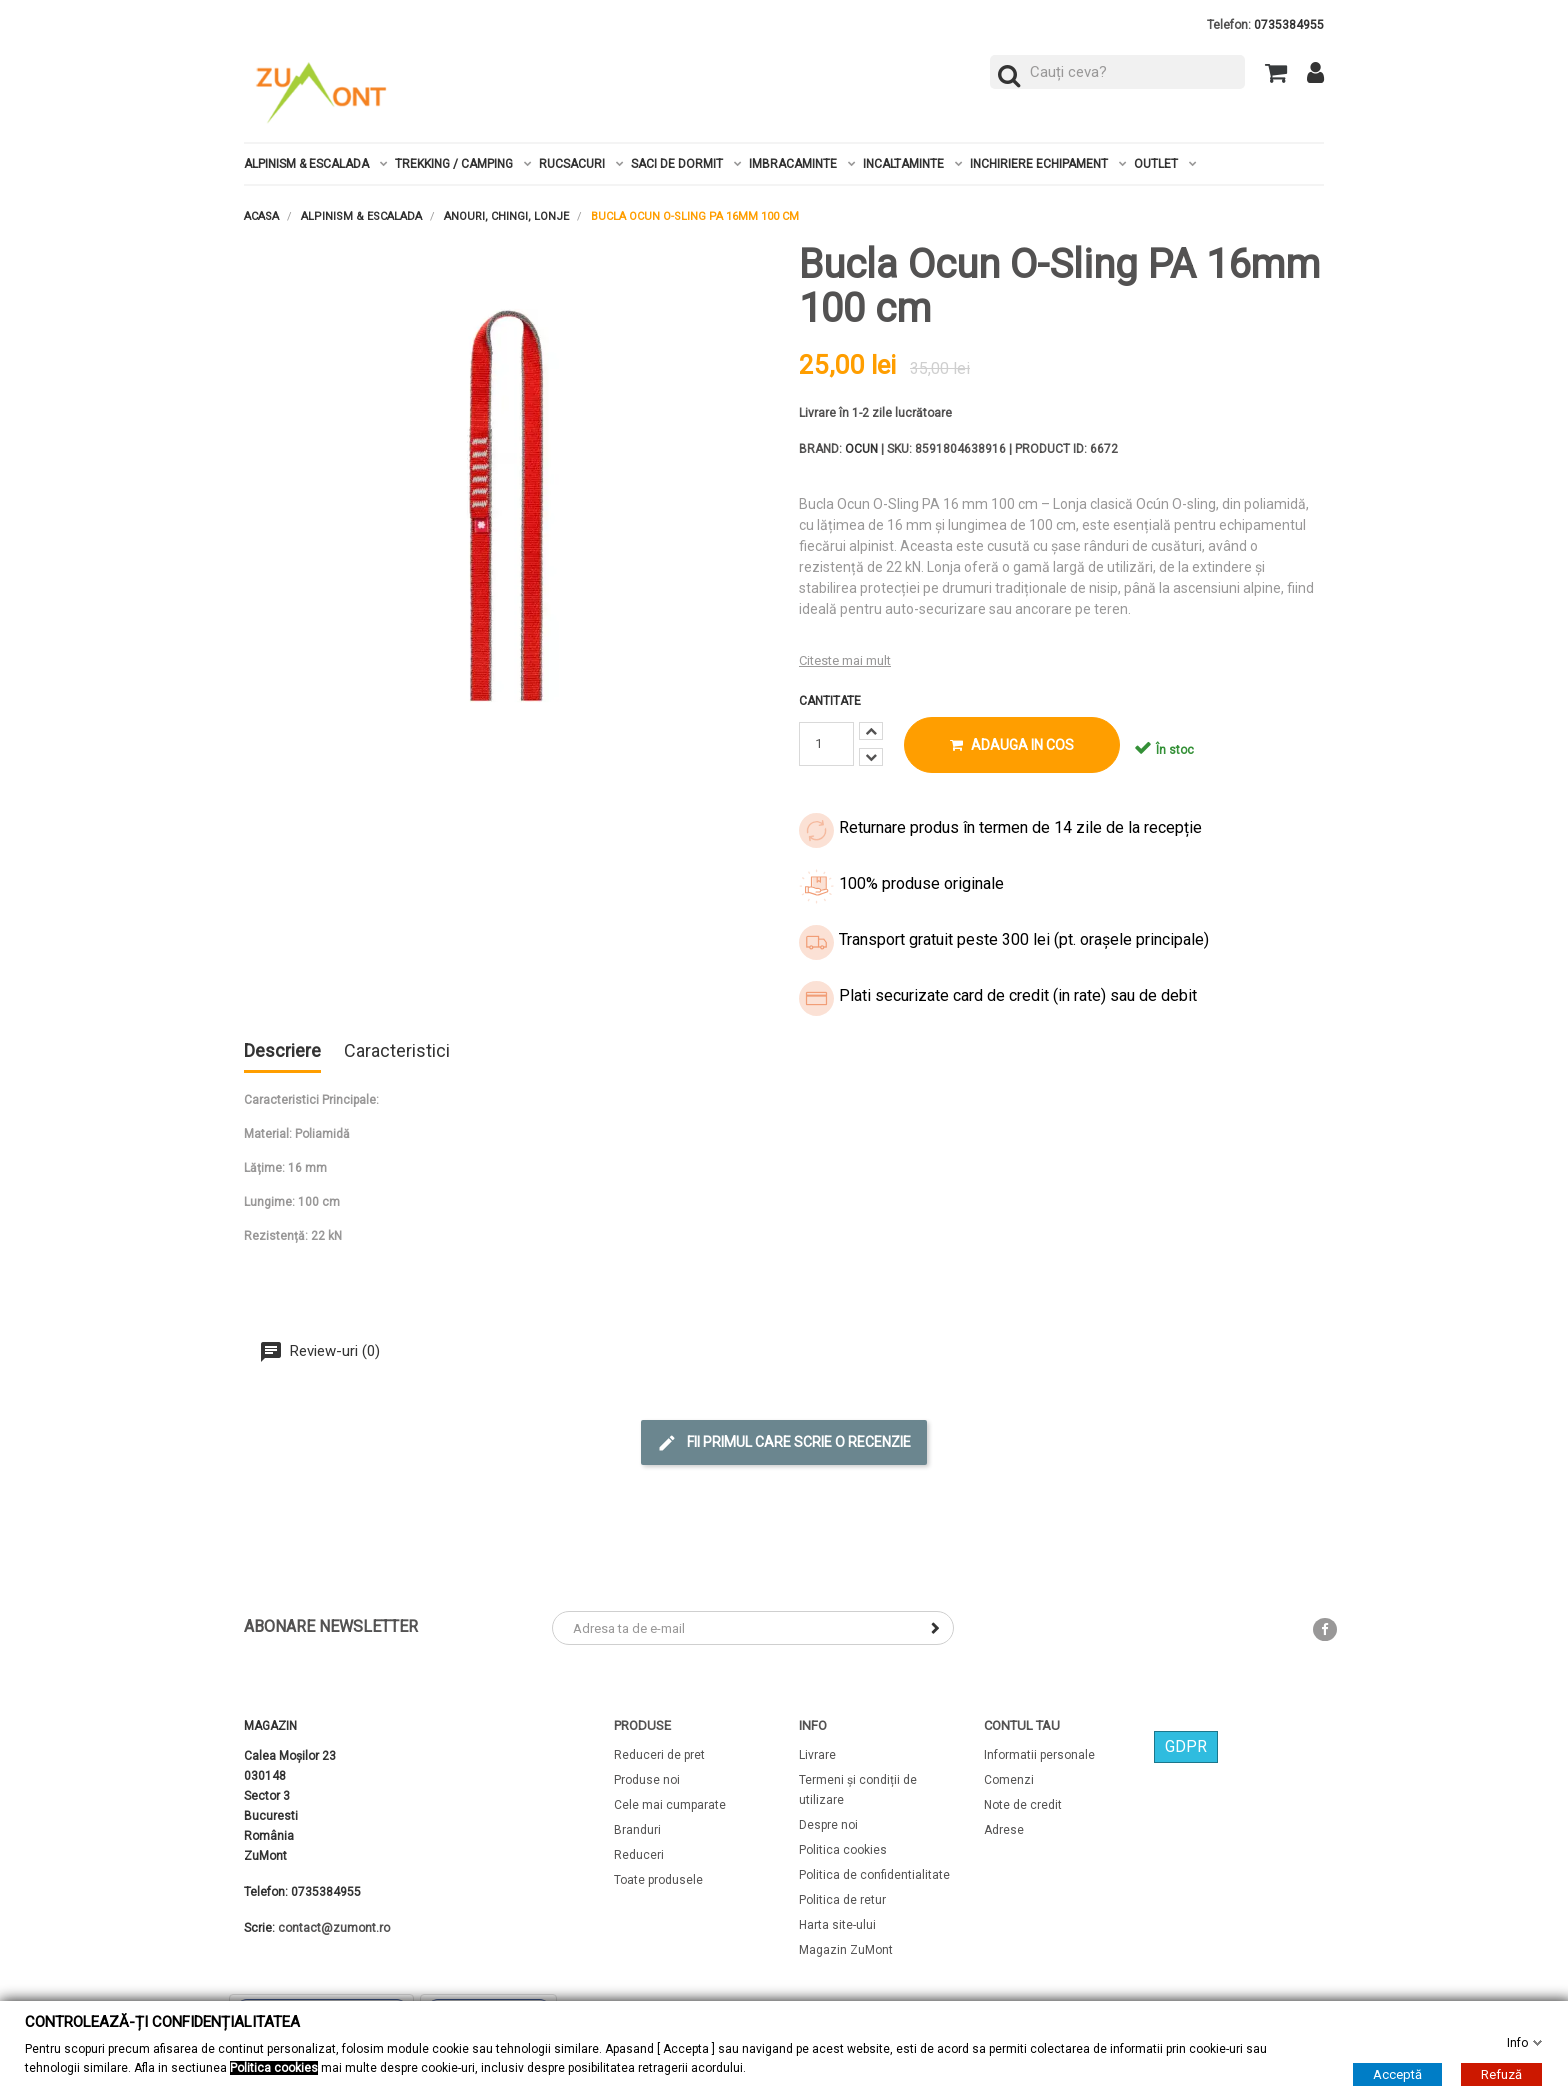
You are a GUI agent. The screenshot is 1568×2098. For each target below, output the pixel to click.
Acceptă (1397, 2074)
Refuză (1501, 2074)
